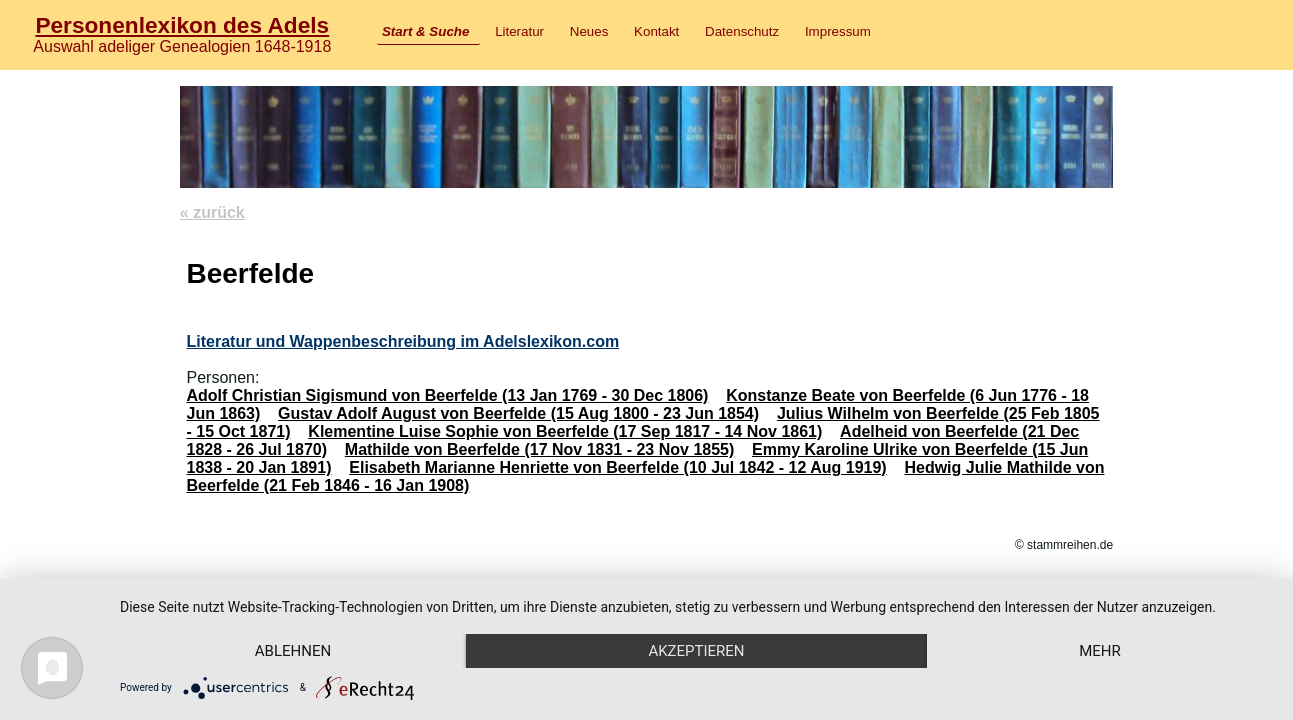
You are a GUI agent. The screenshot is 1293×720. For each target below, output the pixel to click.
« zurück (212, 212)
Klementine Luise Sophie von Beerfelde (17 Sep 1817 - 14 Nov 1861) (565, 431)
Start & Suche (425, 31)
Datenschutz (742, 31)
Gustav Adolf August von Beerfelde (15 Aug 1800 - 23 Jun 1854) (518, 413)
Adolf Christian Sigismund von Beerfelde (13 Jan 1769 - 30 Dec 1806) (447, 395)
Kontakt (656, 31)
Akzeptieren (696, 651)
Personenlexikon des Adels (182, 25)
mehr (1100, 651)
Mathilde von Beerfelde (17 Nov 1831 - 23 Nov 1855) (539, 449)
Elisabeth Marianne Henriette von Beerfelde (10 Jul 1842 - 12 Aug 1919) (617, 467)
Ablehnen (293, 651)
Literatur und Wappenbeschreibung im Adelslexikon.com (402, 341)
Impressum (838, 31)
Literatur (519, 31)
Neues (589, 31)
